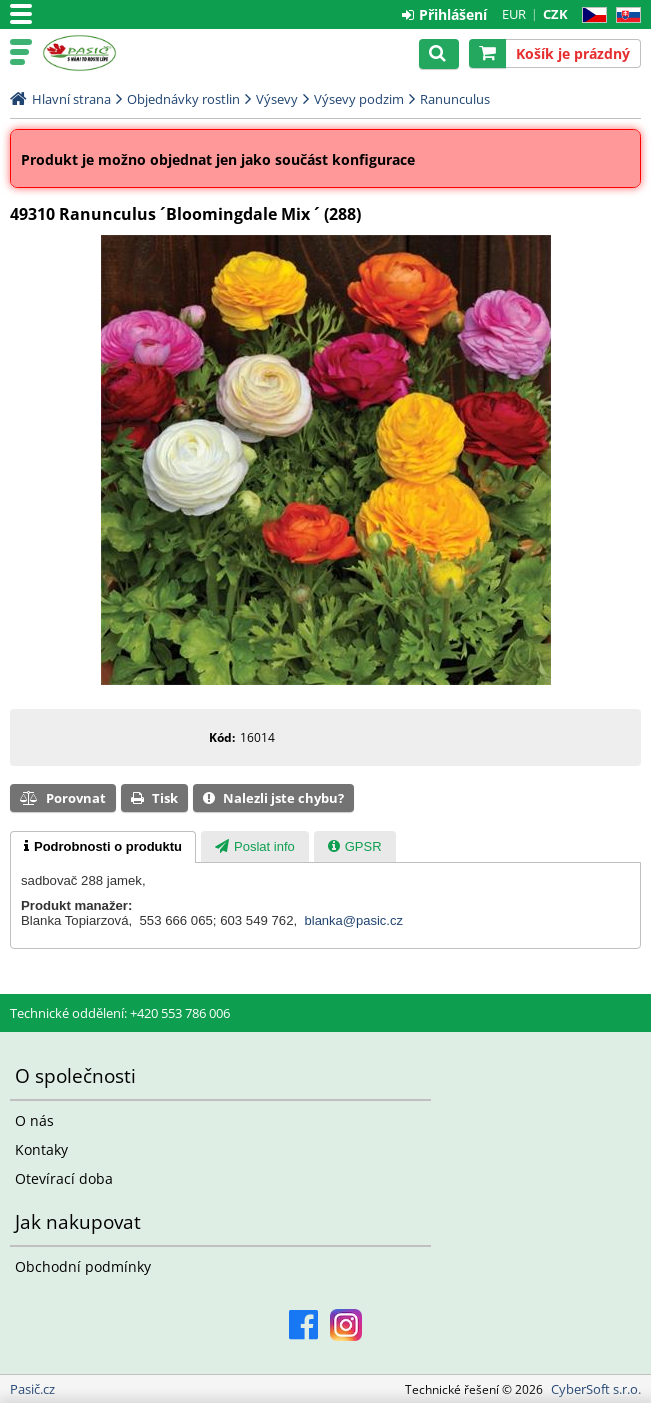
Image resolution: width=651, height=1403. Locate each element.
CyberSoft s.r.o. (596, 1389)
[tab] (103, 847)
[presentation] (103, 847)
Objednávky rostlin (183, 99)
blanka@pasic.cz (354, 920)
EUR (514, 14)
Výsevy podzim (359, 99)
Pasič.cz (102, 53)
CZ (590, 15)
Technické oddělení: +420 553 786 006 (120, 1013)
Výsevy (277, 99)
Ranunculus (455, 99)
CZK (555, 14)
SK (624, 15)
